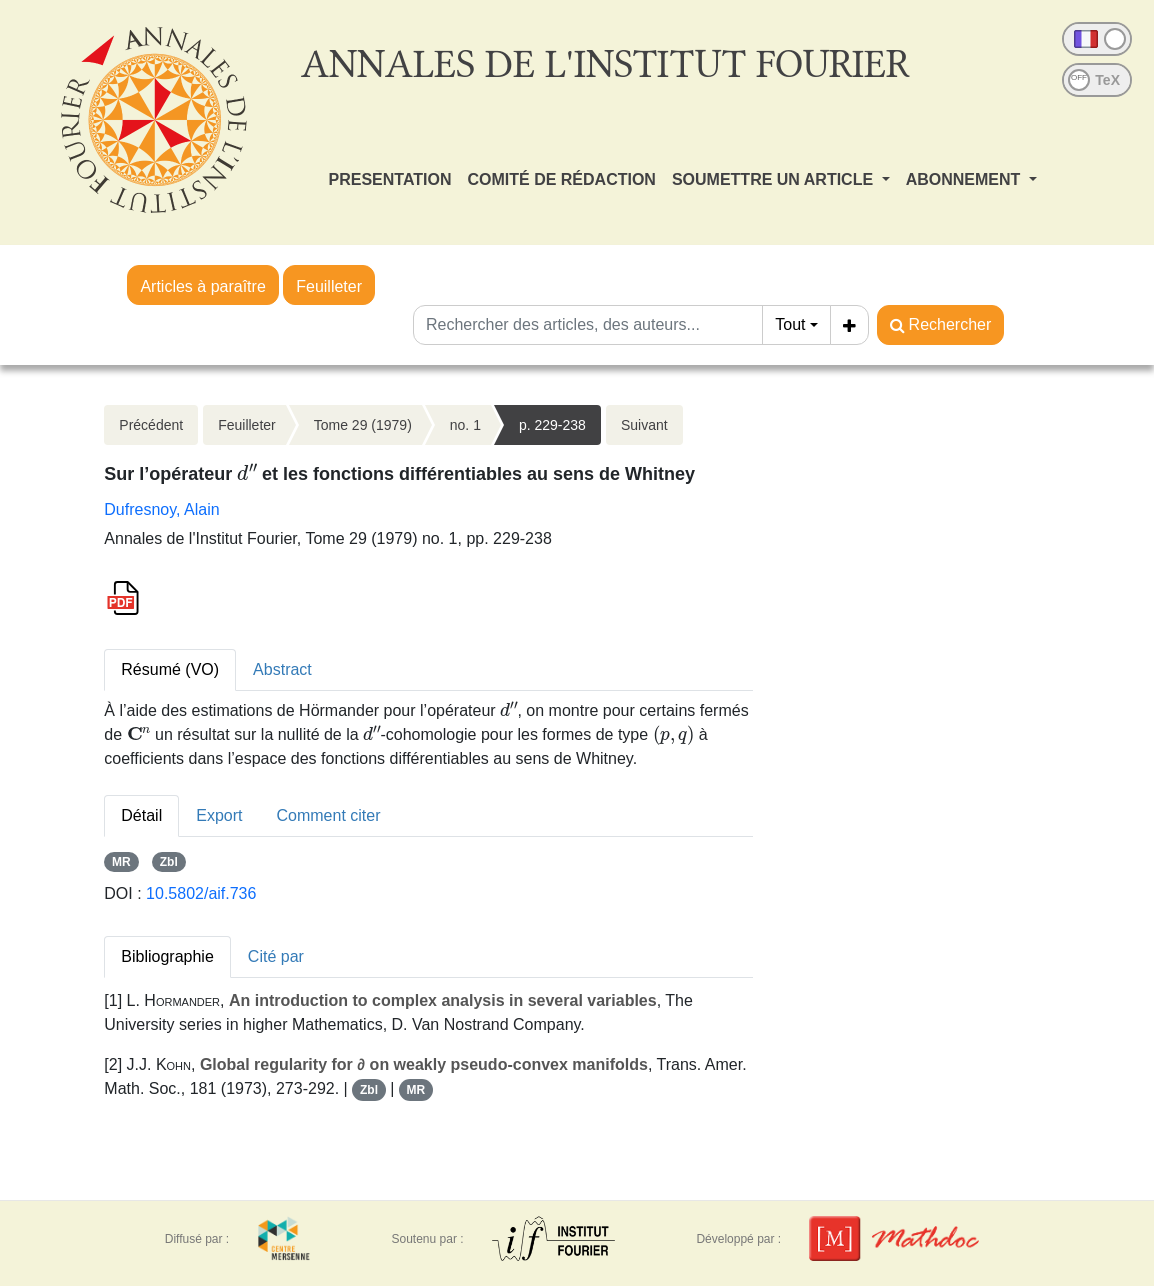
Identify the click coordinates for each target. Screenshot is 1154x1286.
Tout (790, 324)
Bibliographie (167, 956)
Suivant (644, 425)
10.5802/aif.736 (201, 893)
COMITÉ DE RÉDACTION (561, 179)
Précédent (151, 425)
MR (121, 862)
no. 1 (465, 425)
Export (219, 815)
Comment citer (328, 815)
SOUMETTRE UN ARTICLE (775, 179)
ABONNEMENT (965, 179)
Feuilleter (329, 286)
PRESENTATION (390, 179)
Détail (141, 815)
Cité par (276, 956)
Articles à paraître (202, 286)
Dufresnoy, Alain (161, 509)
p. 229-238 (552, 425)
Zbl (169, 862)
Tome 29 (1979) (363, 425)
